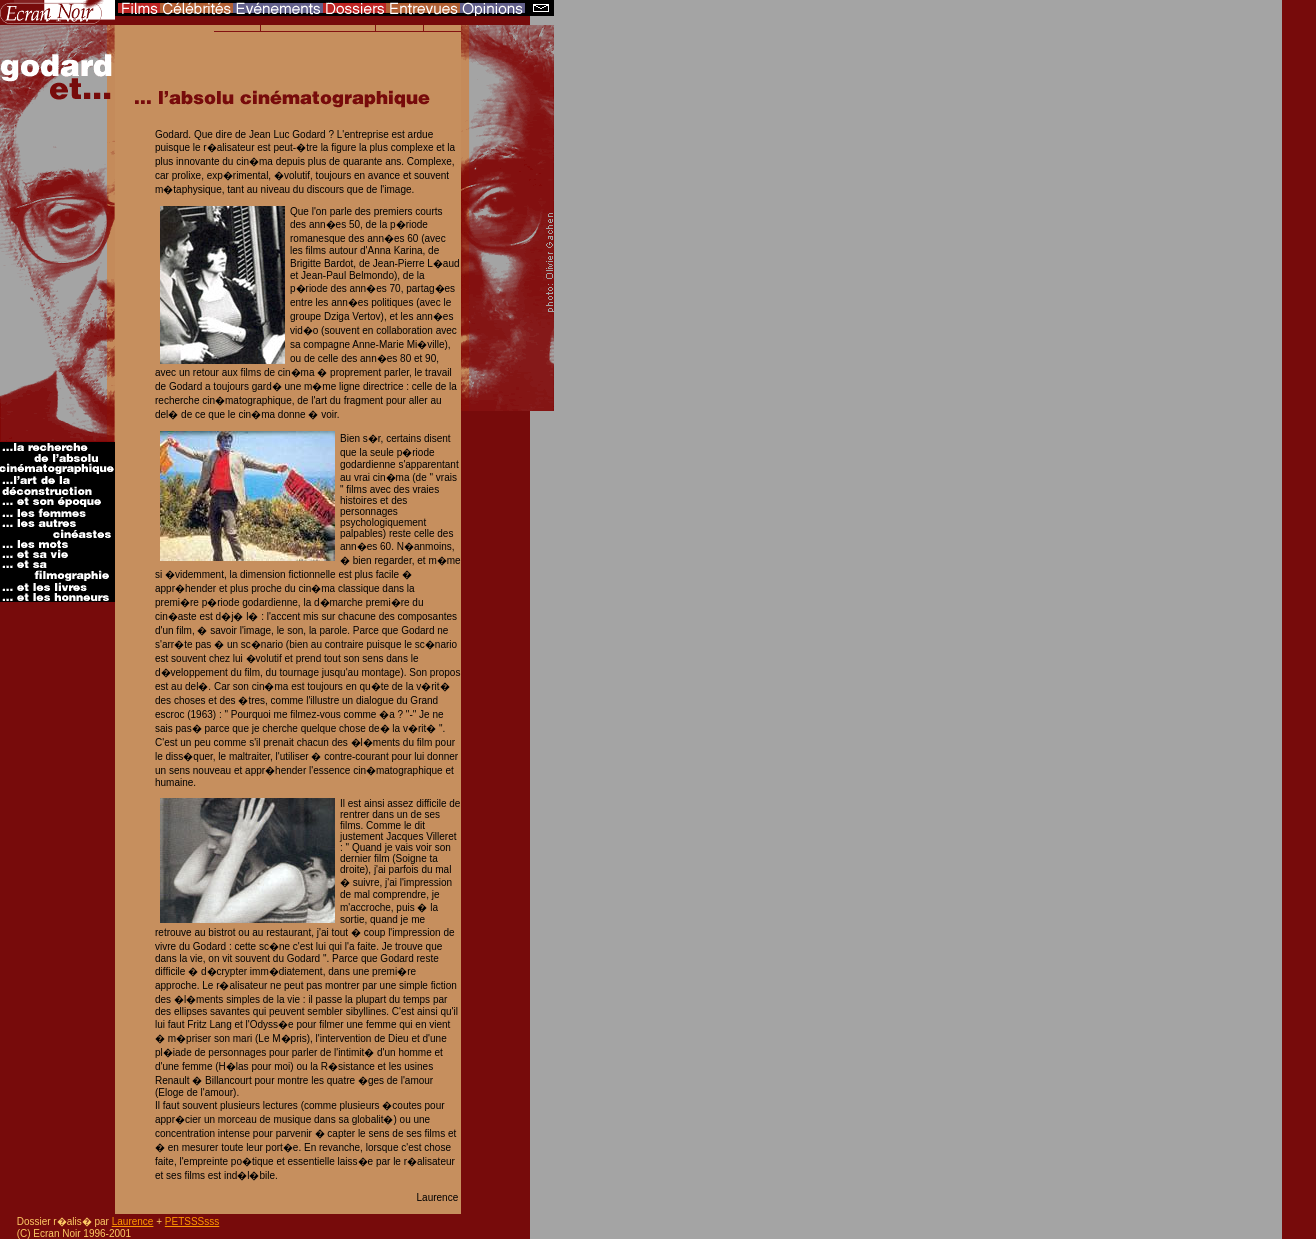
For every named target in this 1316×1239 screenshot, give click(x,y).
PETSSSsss (192, 1221)
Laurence (133, 1221)
